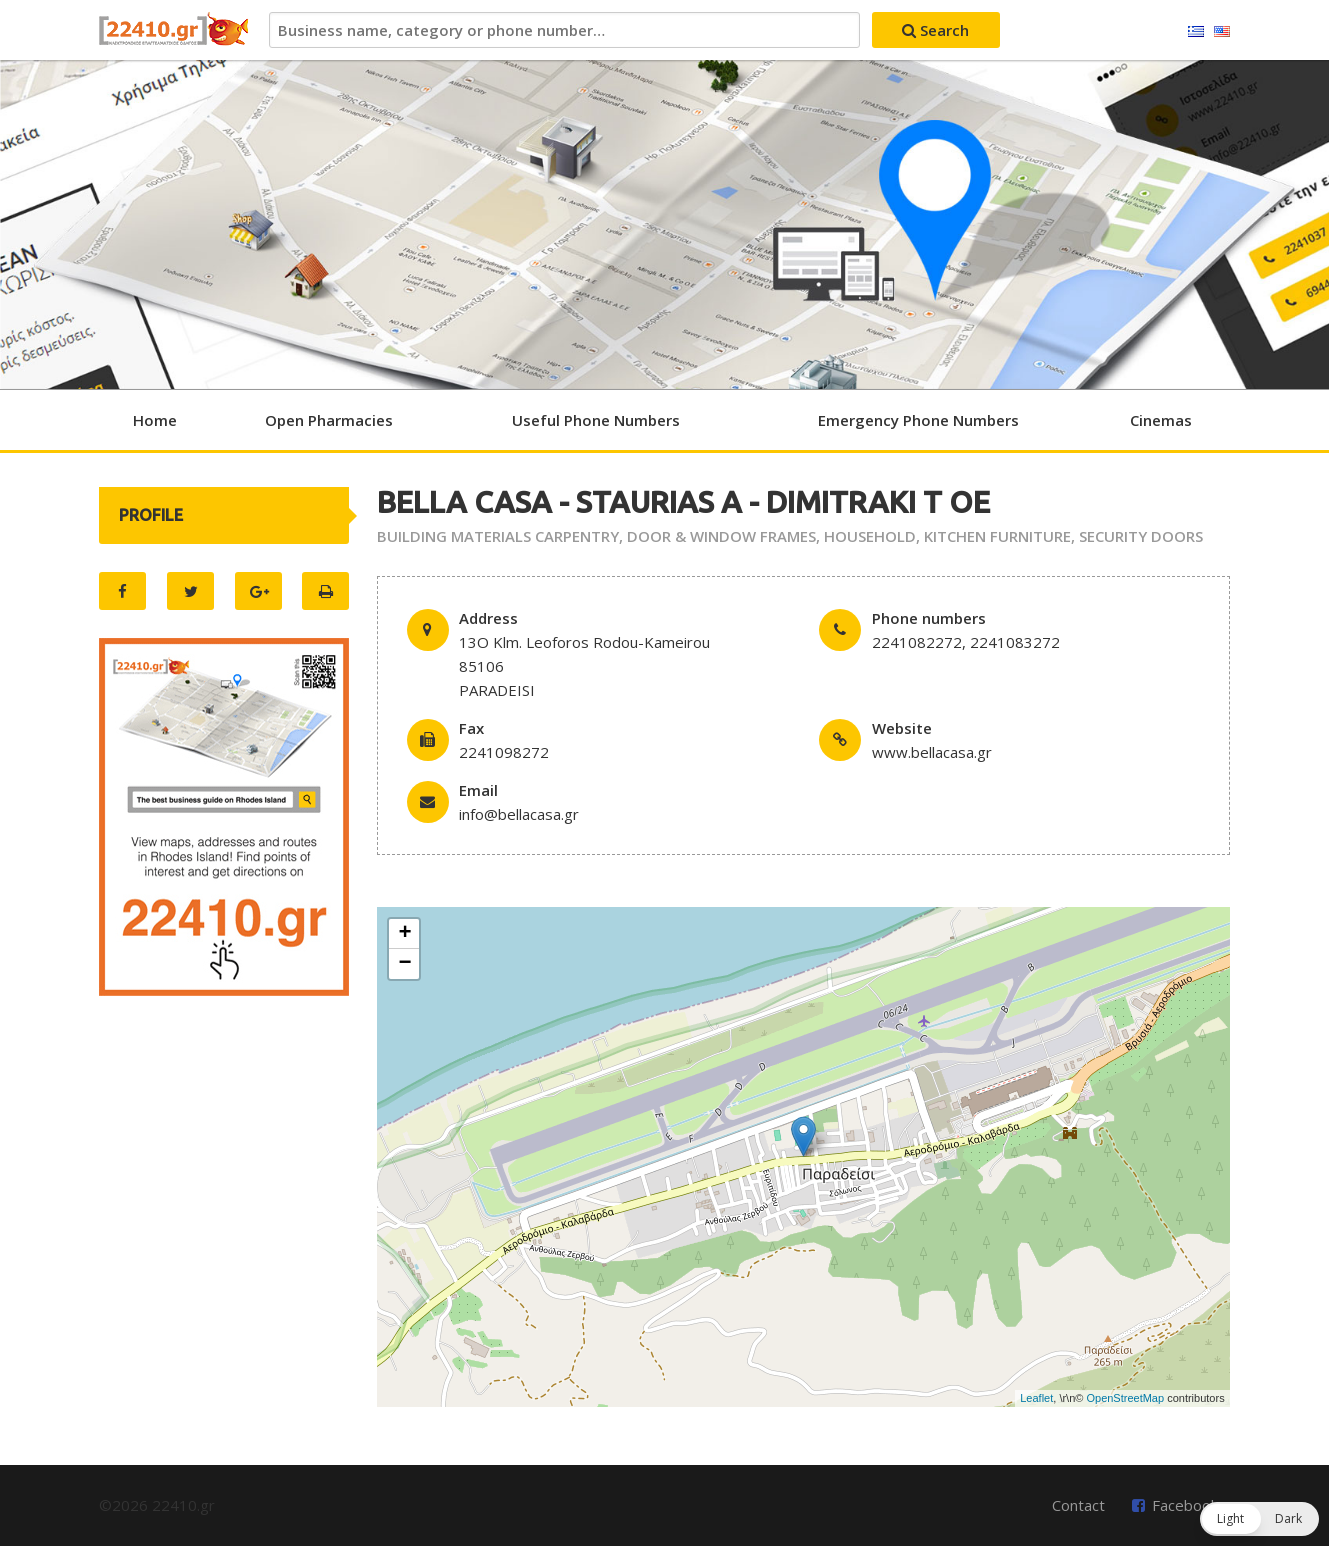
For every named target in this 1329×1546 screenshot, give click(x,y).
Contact (1078, 1505)
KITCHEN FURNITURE (997, 536)
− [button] (404, 964)
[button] (1259, 1519)
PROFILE (151, 515)
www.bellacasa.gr (932, 752)
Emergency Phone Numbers (918, 420)
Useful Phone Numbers (596, 420)
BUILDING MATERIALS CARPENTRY (498, 536)
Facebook (1185, 1505)
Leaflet (1036, 1398)
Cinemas (1161, 420)
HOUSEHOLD (870, 536)
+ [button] (404, 934)
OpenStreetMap (1125, 1398)
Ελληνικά (1196, 32)
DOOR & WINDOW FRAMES (721, 536)
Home (155, 420)
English (1222, 32)
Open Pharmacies (329, 420)
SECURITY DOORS (1141, 536)
